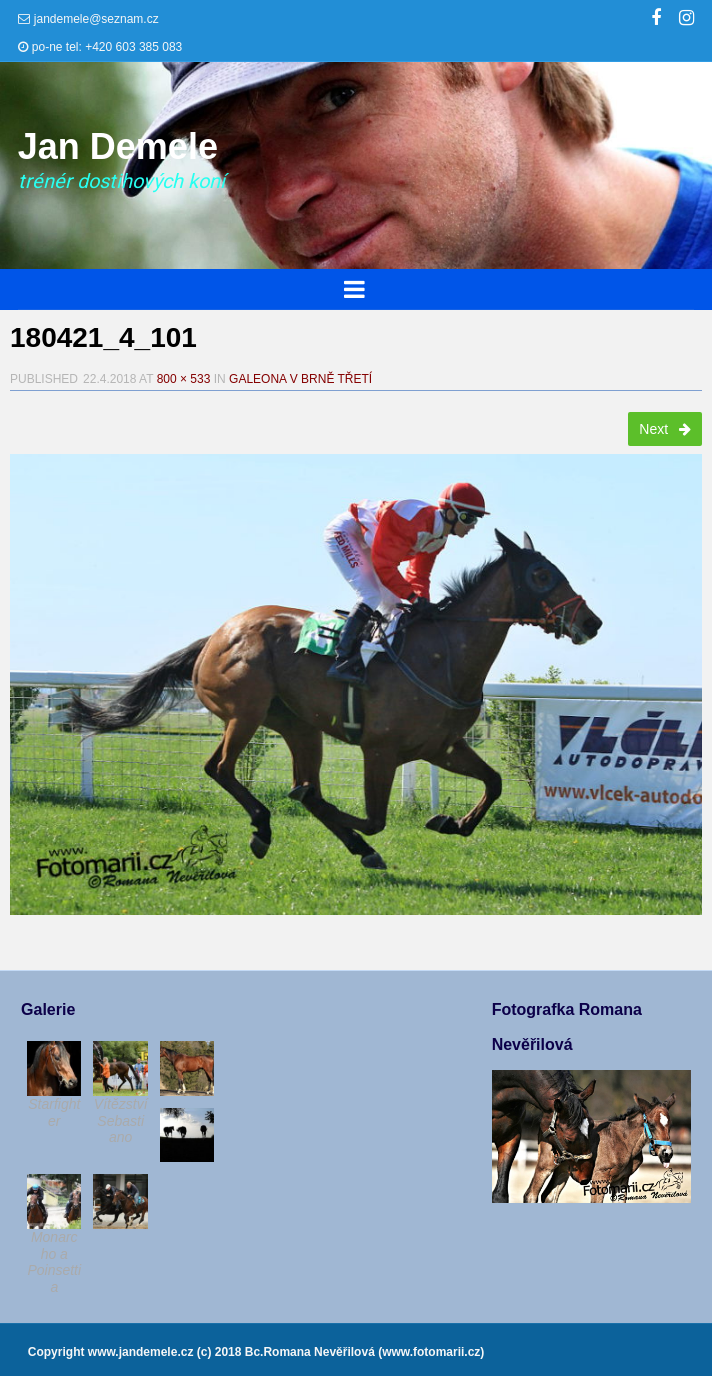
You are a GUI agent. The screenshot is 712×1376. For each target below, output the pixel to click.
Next (665, 429)
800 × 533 (184, 379)
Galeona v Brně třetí (300, 379)
